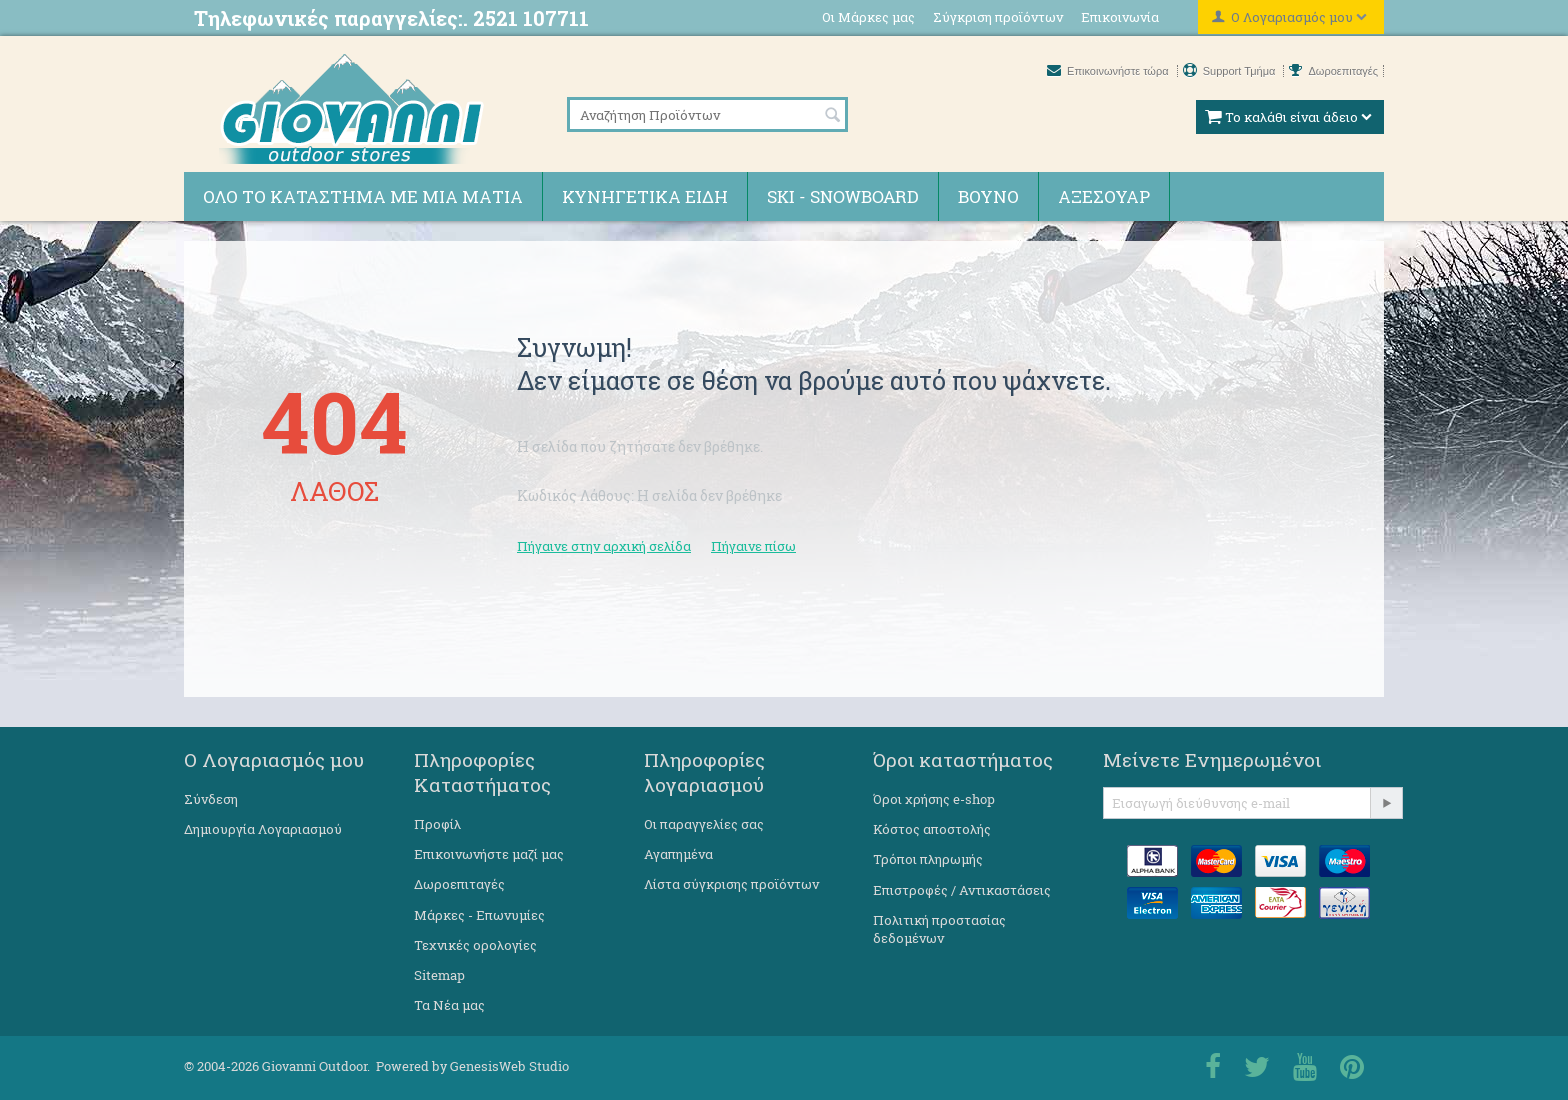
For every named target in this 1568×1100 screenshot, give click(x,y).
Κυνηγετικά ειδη (645, 196)
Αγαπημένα (678, 854)
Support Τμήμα (1231, 71)
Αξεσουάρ (1104, 196)
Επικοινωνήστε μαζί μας (489, 854)
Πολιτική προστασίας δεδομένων (939, 929)
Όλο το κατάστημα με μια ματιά (363, 196)
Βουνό (988, 196)
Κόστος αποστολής (932, 829)
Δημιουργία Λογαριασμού (263, 829)
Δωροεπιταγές (1333, 71)
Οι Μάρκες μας (868, 17)
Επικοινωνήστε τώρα (1109, 71)
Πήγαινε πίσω (753, 546)
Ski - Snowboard (843, 196)
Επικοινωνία (1120, 17)
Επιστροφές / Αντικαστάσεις (962, 890)
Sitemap (439, 975)
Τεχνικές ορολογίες (475, 945)
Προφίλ (437, 824)
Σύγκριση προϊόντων (998, 17)
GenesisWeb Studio (509, 1066)
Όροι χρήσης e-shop (934, 799)
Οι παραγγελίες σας (704, 824)
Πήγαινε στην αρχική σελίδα (604, 546)
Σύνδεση (211, 799)
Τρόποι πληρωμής (928, 859)
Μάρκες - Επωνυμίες (479, 915)
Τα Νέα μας (449, 1005)
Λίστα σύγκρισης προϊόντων (731, 884)
